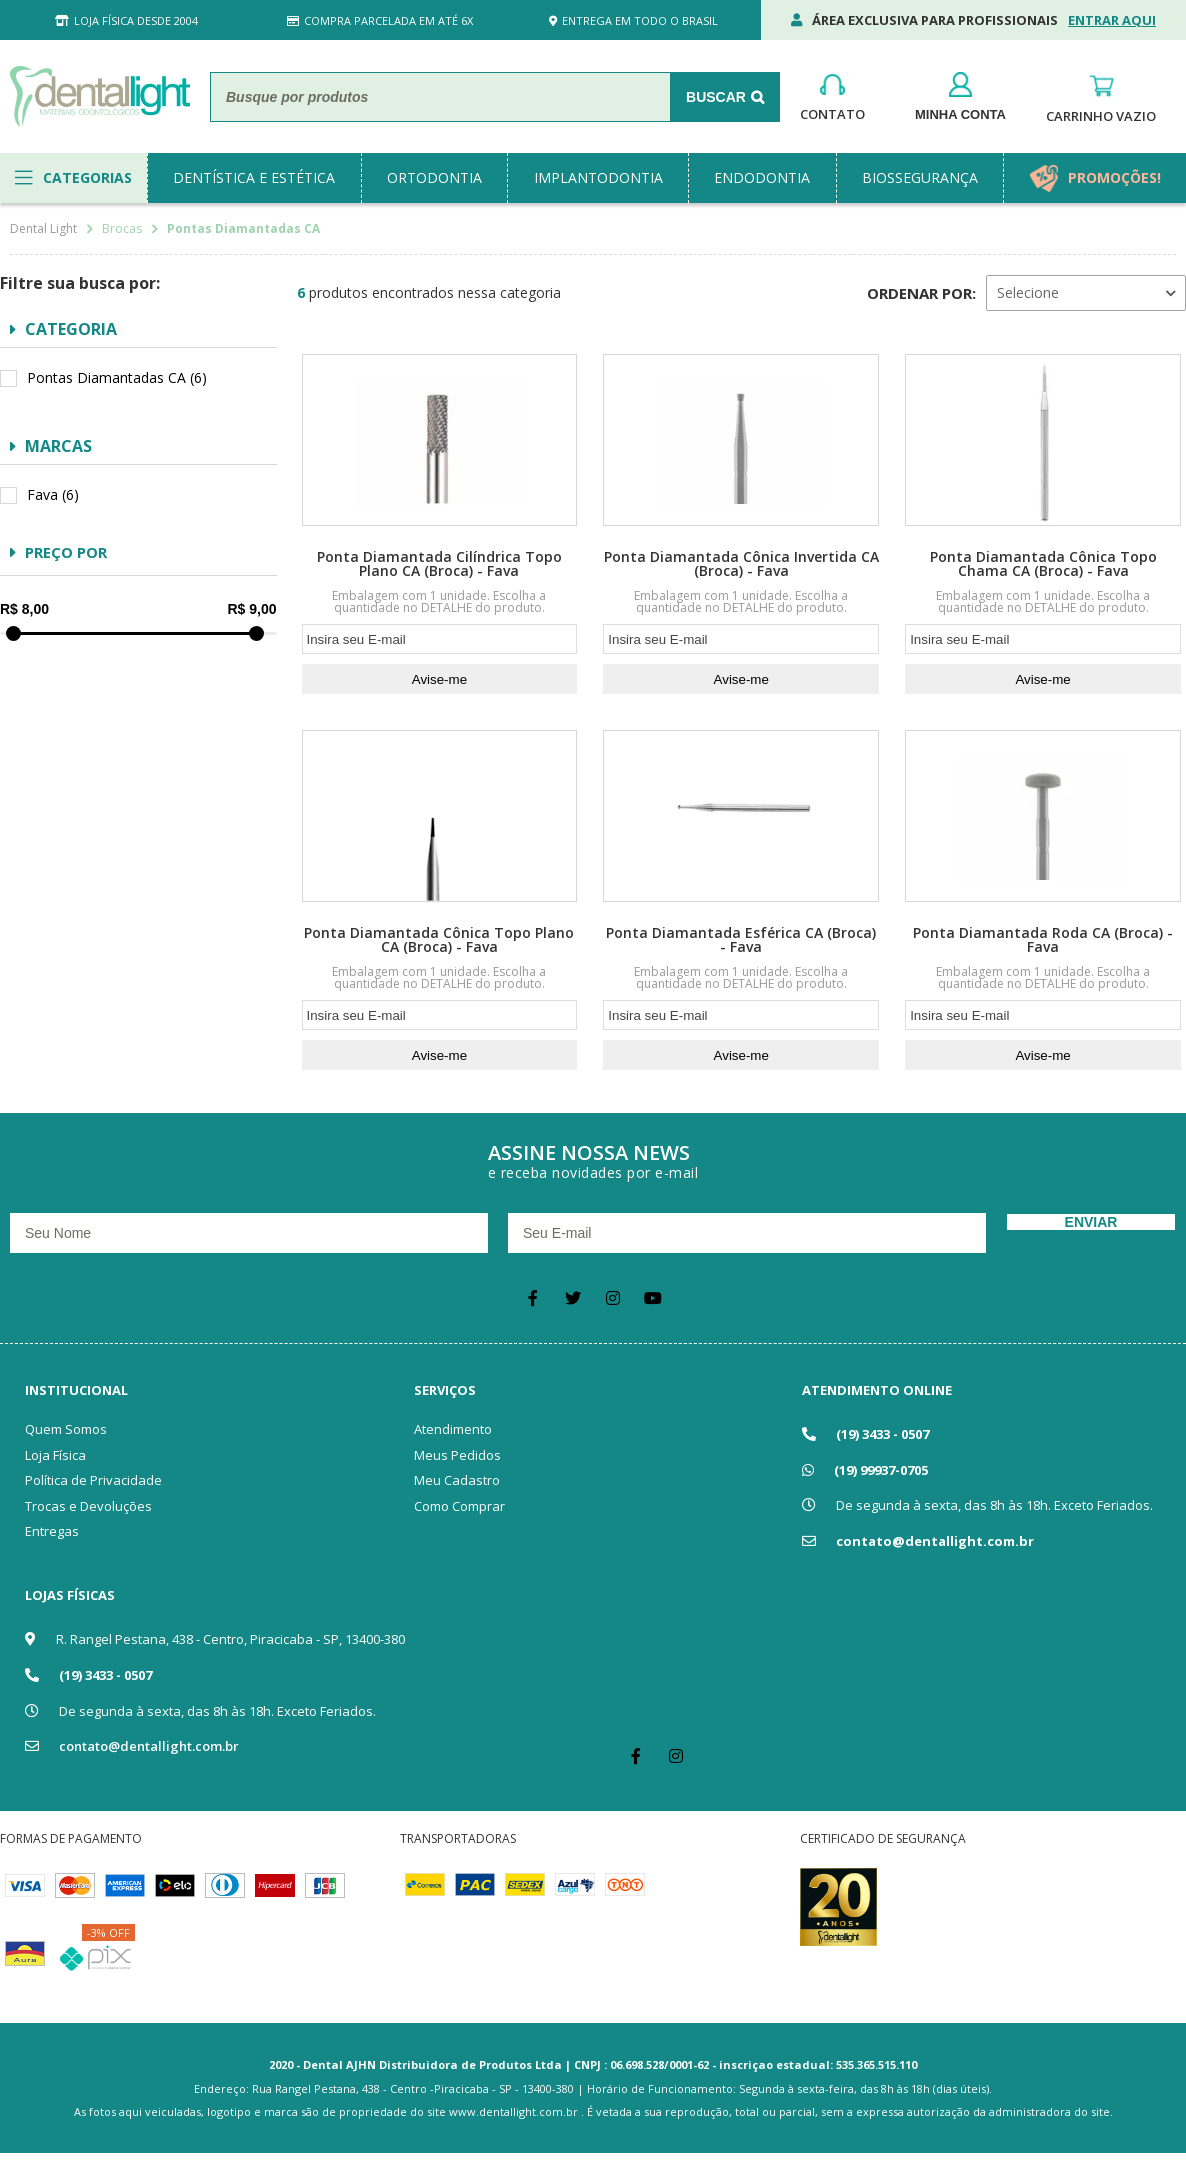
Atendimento (453, 1429)
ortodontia (434, 177)
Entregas (52, 1531)
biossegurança (920, 177)
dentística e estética (254, 177)
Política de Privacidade (93, 1480)
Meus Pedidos (457, 1455)
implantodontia (598, 177)
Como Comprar (459, 1506)
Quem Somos (66, 1429)
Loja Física (55, 1455)
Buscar (716, 97)
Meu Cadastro (457, 1480)
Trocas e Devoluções (88, 1506)
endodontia (762, 177)
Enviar (1091, 1222)
